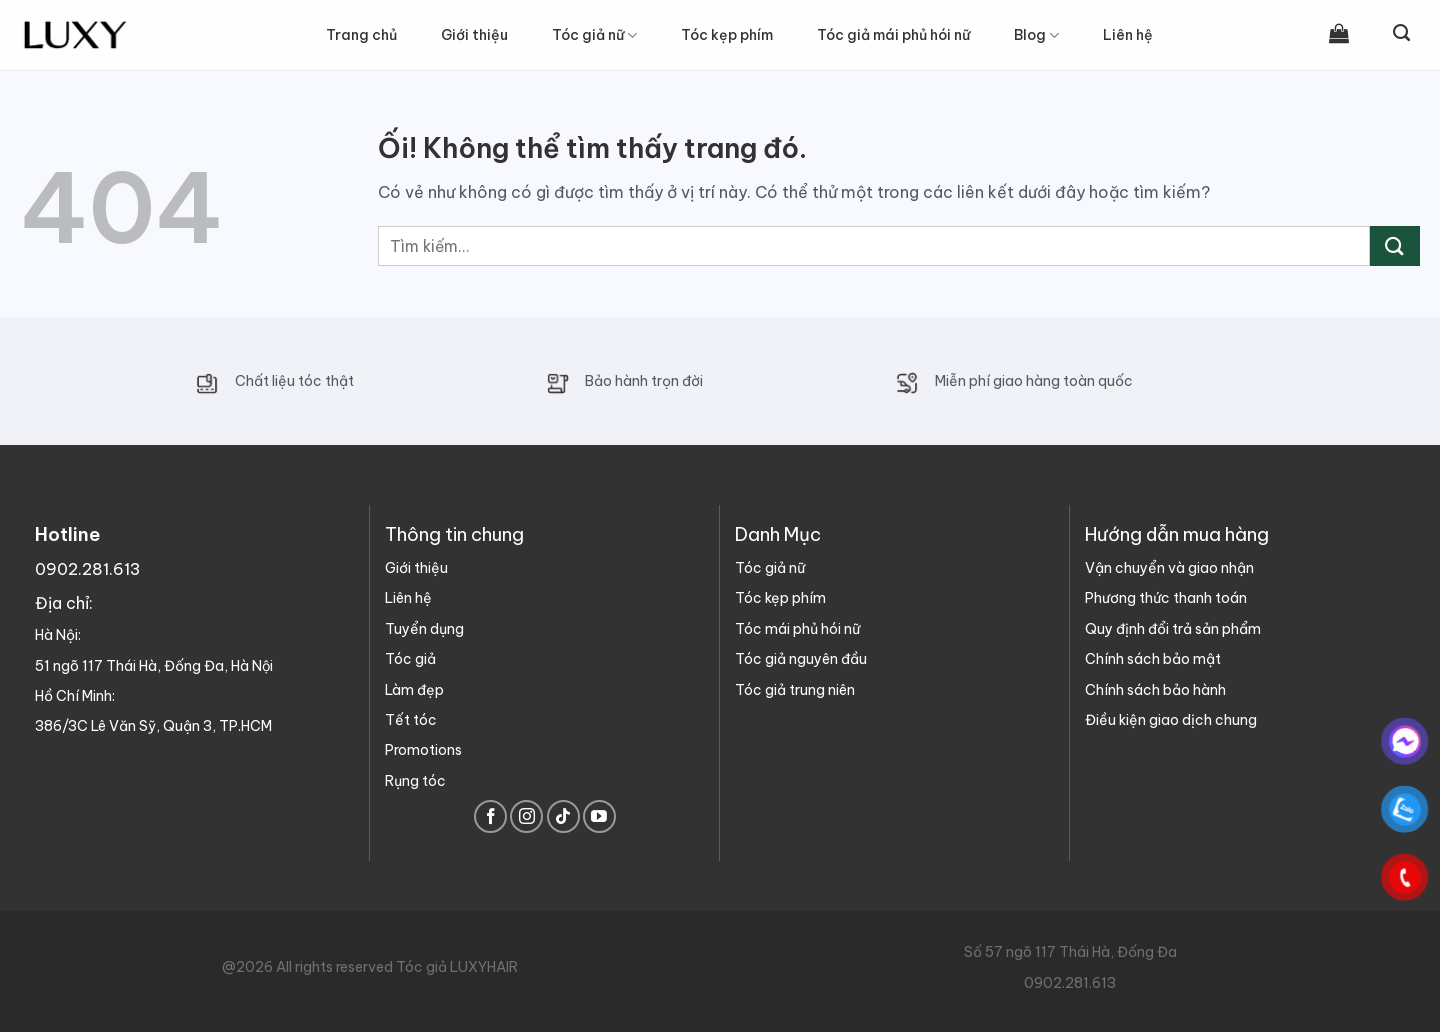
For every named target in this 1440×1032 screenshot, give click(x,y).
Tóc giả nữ (594, 35)
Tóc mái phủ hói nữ (797, 629)
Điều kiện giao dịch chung (1171, 720)
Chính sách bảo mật (1153, 659)
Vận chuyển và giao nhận (1169, 568)
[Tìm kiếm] (1401, 33)
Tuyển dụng (424, 629)
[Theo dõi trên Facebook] (490, 816)
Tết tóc (411, 720)
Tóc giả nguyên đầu (801, 659)
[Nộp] (1395, 246)
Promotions (423, 750)
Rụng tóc (415, 781)
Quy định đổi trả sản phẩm (1173, 629)
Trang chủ (361, 35)
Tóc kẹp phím (727, 35)
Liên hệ (1128, 35)
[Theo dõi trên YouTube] (599, 816)
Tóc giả (410, 659)
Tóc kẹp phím (780, 598)
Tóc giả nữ (770, 568)
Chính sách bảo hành (1155, 690)
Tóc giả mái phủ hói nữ (893, 35)
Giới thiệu (474, 35)
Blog (1036, 35)
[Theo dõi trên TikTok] (563, 816)
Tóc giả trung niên (795, 690)
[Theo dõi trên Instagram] (526, 816)
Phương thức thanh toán (1166, 598)
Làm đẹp (414, 690)
